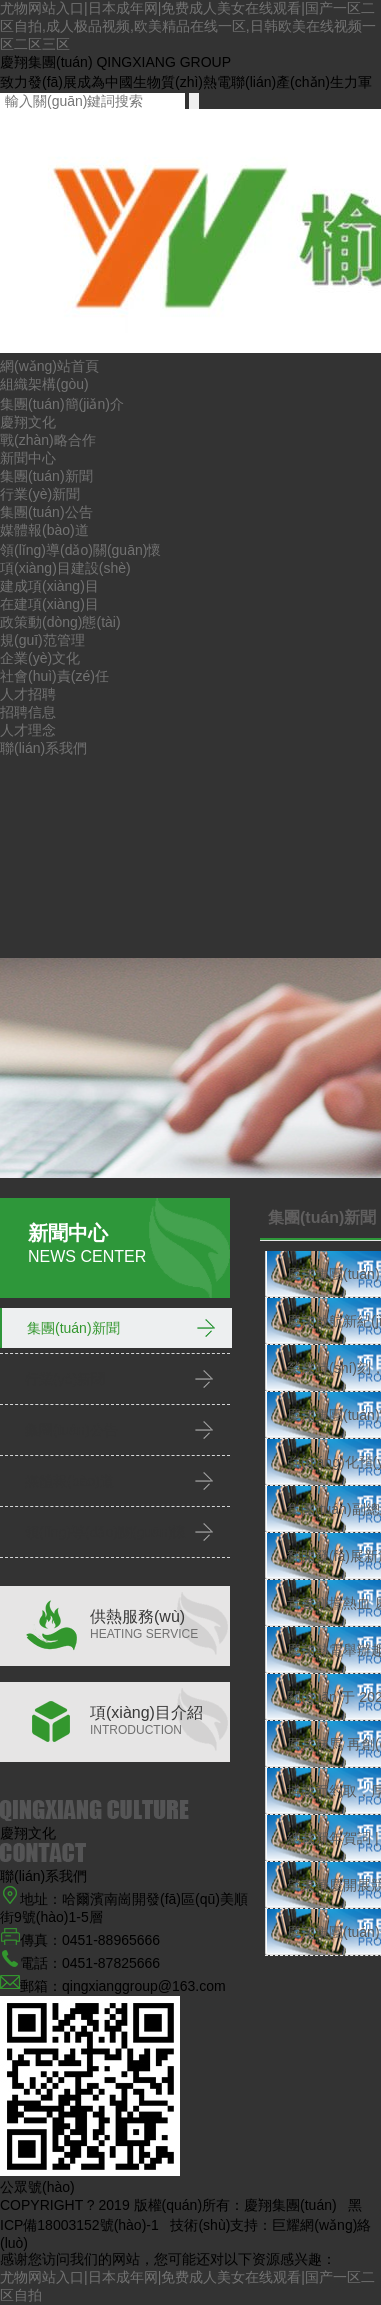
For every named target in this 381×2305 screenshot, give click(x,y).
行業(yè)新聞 (40, 494)
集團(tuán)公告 (46, 512)
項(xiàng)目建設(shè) (65, 568)
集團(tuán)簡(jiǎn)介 (62, 404)
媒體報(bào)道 (44, 530)
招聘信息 (28, 712)
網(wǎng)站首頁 (49, 366)
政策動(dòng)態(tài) (60, 622)
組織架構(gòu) (44, 384)
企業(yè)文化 (40, 658)
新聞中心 (28, 458)
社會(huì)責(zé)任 (54, 676)
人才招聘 (28, 694)
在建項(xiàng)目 (49, 604)
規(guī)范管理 (42, 640)
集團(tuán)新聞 (46, 476)
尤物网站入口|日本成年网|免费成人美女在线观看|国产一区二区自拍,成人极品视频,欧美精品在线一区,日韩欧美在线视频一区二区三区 (188, 26)
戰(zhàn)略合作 (48, 440)
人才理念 (28, 730)
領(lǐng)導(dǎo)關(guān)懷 (80, 550)
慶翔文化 (28, 422)
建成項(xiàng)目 (49, 586)
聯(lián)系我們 (43, 748)
